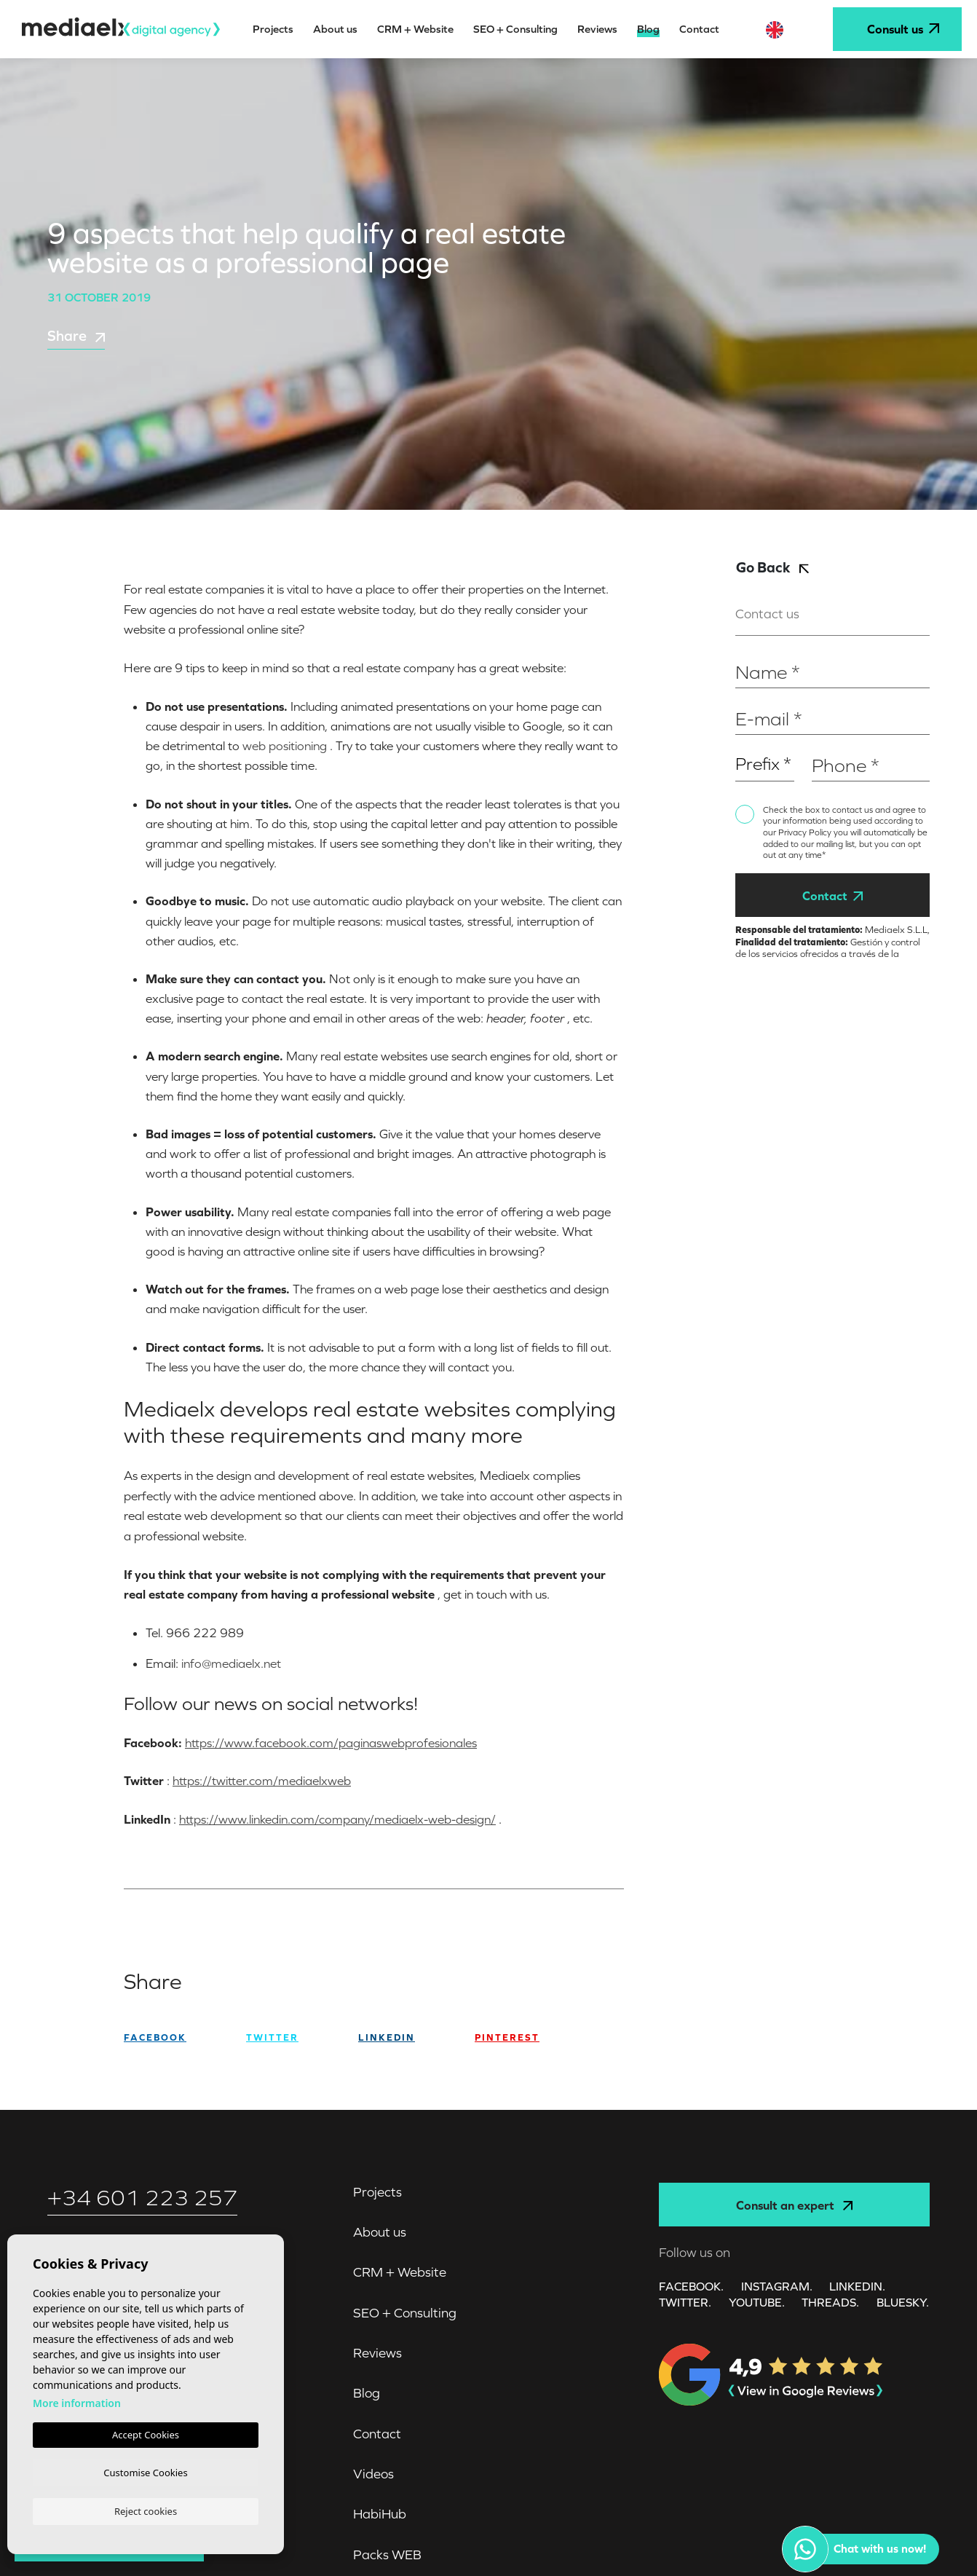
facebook (155, 2037)
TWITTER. (685, 2300)
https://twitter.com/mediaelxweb (262, 1780)
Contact (832, 896)
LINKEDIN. (858, 2284)
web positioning (284, 745)
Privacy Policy (806, 832)
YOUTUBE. (757, 2300)
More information (77, 2400)
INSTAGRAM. (776, 2284)
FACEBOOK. (691, 2284)
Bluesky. (903, 2300)
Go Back (772, 567)
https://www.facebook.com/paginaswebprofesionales (331, 1743)
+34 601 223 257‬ (142, 2198)
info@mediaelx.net (231, 1663)
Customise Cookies (145, 2470)
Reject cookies (145, 2510)
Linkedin (386, 2037)
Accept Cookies (145, 2431)
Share (76, 336)
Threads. (831, 2300)
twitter (272, 2037)
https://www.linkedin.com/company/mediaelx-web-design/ (337, 1819)
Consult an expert (794, 2205)
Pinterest (507, 2037)
